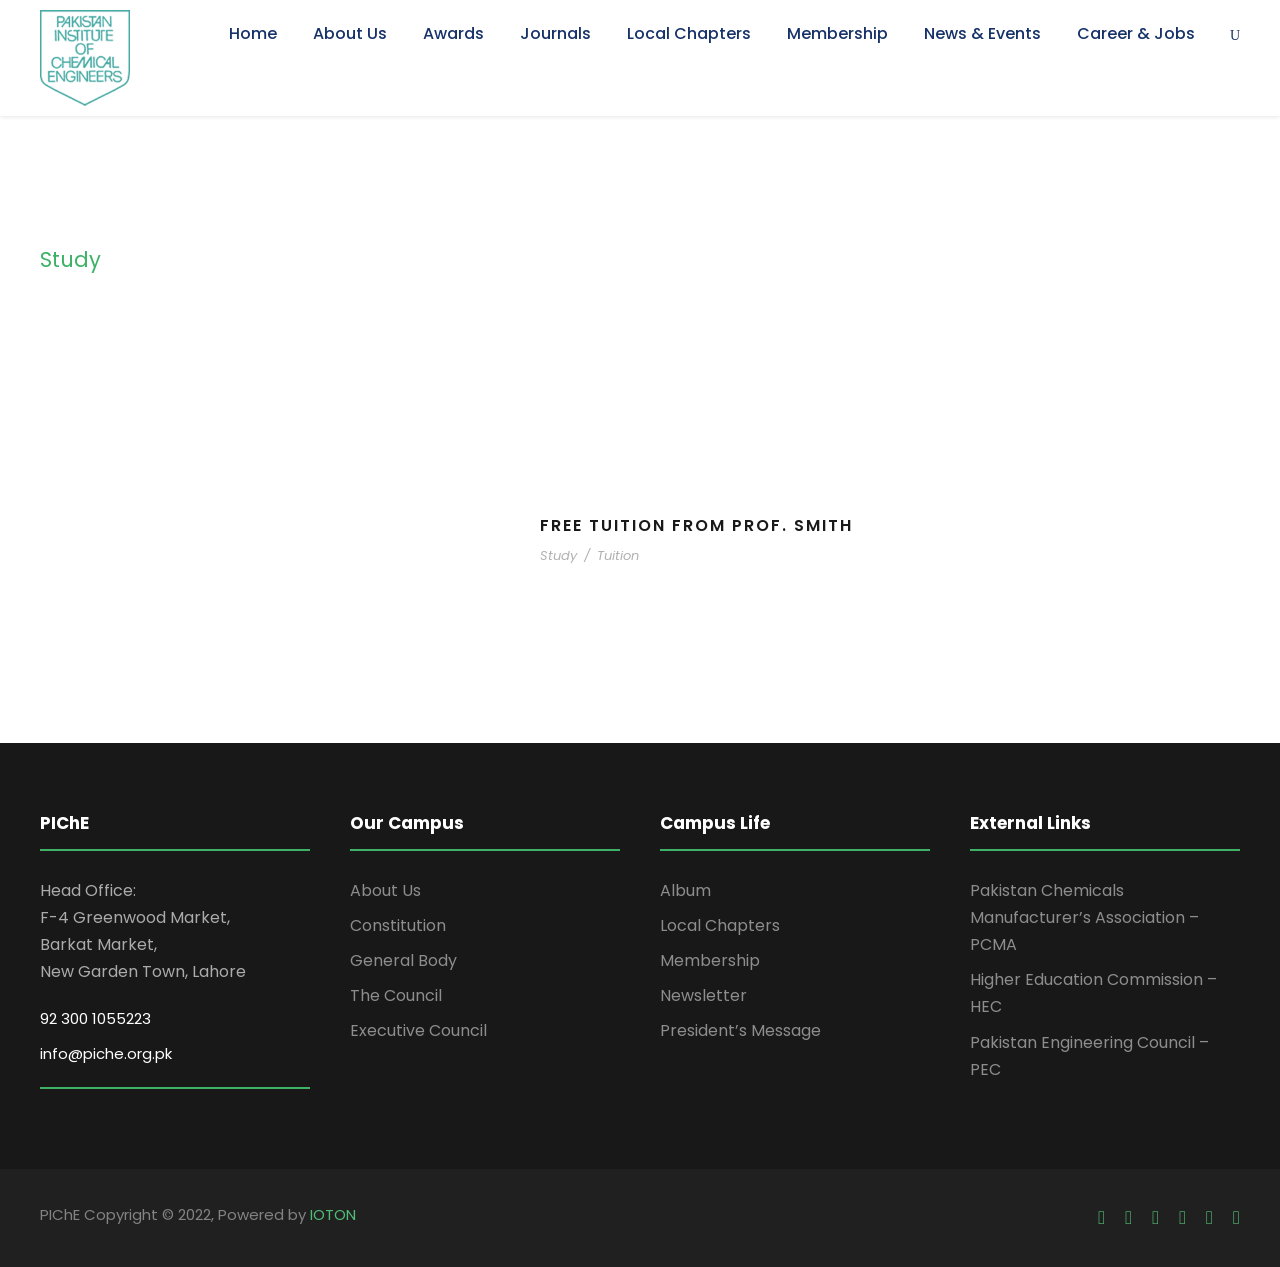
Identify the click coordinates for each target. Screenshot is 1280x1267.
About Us (350, 33)
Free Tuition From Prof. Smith (696, 525)
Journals (555, 33)
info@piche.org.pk (106, 1053)
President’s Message (740, 1030)
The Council (396, 995)
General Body (403, 960)
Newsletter (703, 995)
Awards (453, 33)
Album (685, 890)
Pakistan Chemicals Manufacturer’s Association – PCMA (1084, 917)
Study (558, 555)
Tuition (618, 555)
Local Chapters (689, 33)
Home (253, 33)
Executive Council (418, 1030)
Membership (837, 33)
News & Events (982, 33)
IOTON (333, 1214)
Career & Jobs (1136, 33)
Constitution (398, 925)
